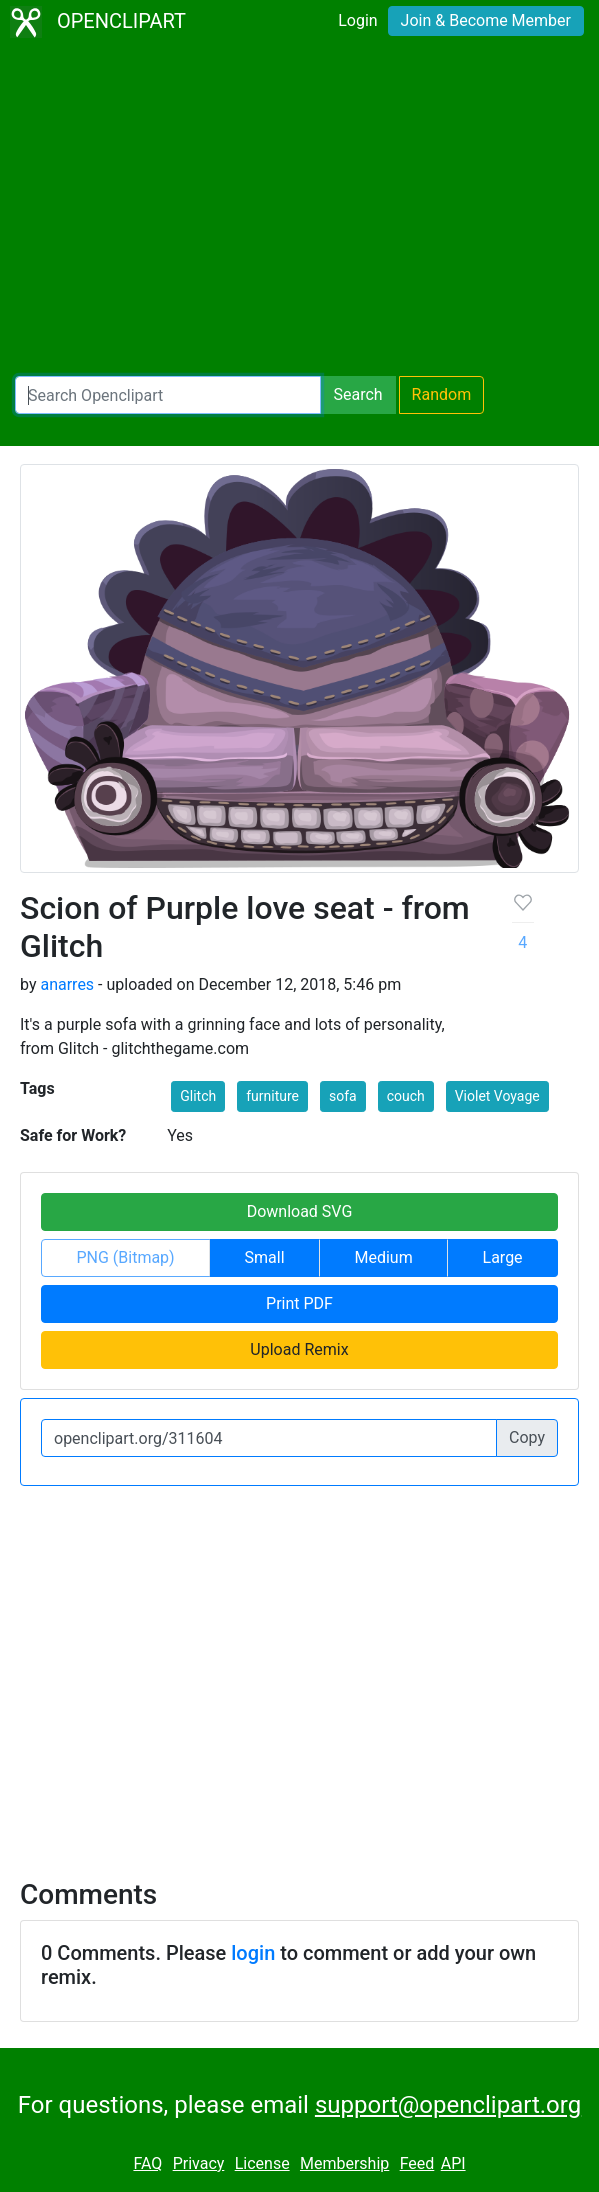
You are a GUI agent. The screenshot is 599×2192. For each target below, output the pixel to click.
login (253, 1953)
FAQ (147, 2163)
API (453, 2163)
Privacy (199, 2163)
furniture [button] (272, 1096)
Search (357, 394)
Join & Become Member (486, 20)
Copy (527, 1437)
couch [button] (406, 1096)
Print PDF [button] (299, 1303)
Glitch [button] (198, 1096)
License (262, 2163)
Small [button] (265, 1257)
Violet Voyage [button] (497, 1096)
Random (442, 394)
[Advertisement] (299, 210)
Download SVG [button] (300, 1211)
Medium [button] (383, 1257)
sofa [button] (343, 1096)
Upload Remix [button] (299, 1349)
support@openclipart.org (448, 2105)
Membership (344, 2163)
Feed (417, 2163)
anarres (67, 984)
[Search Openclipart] (168, 395)
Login (357, 20)
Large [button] (503, 1257)
